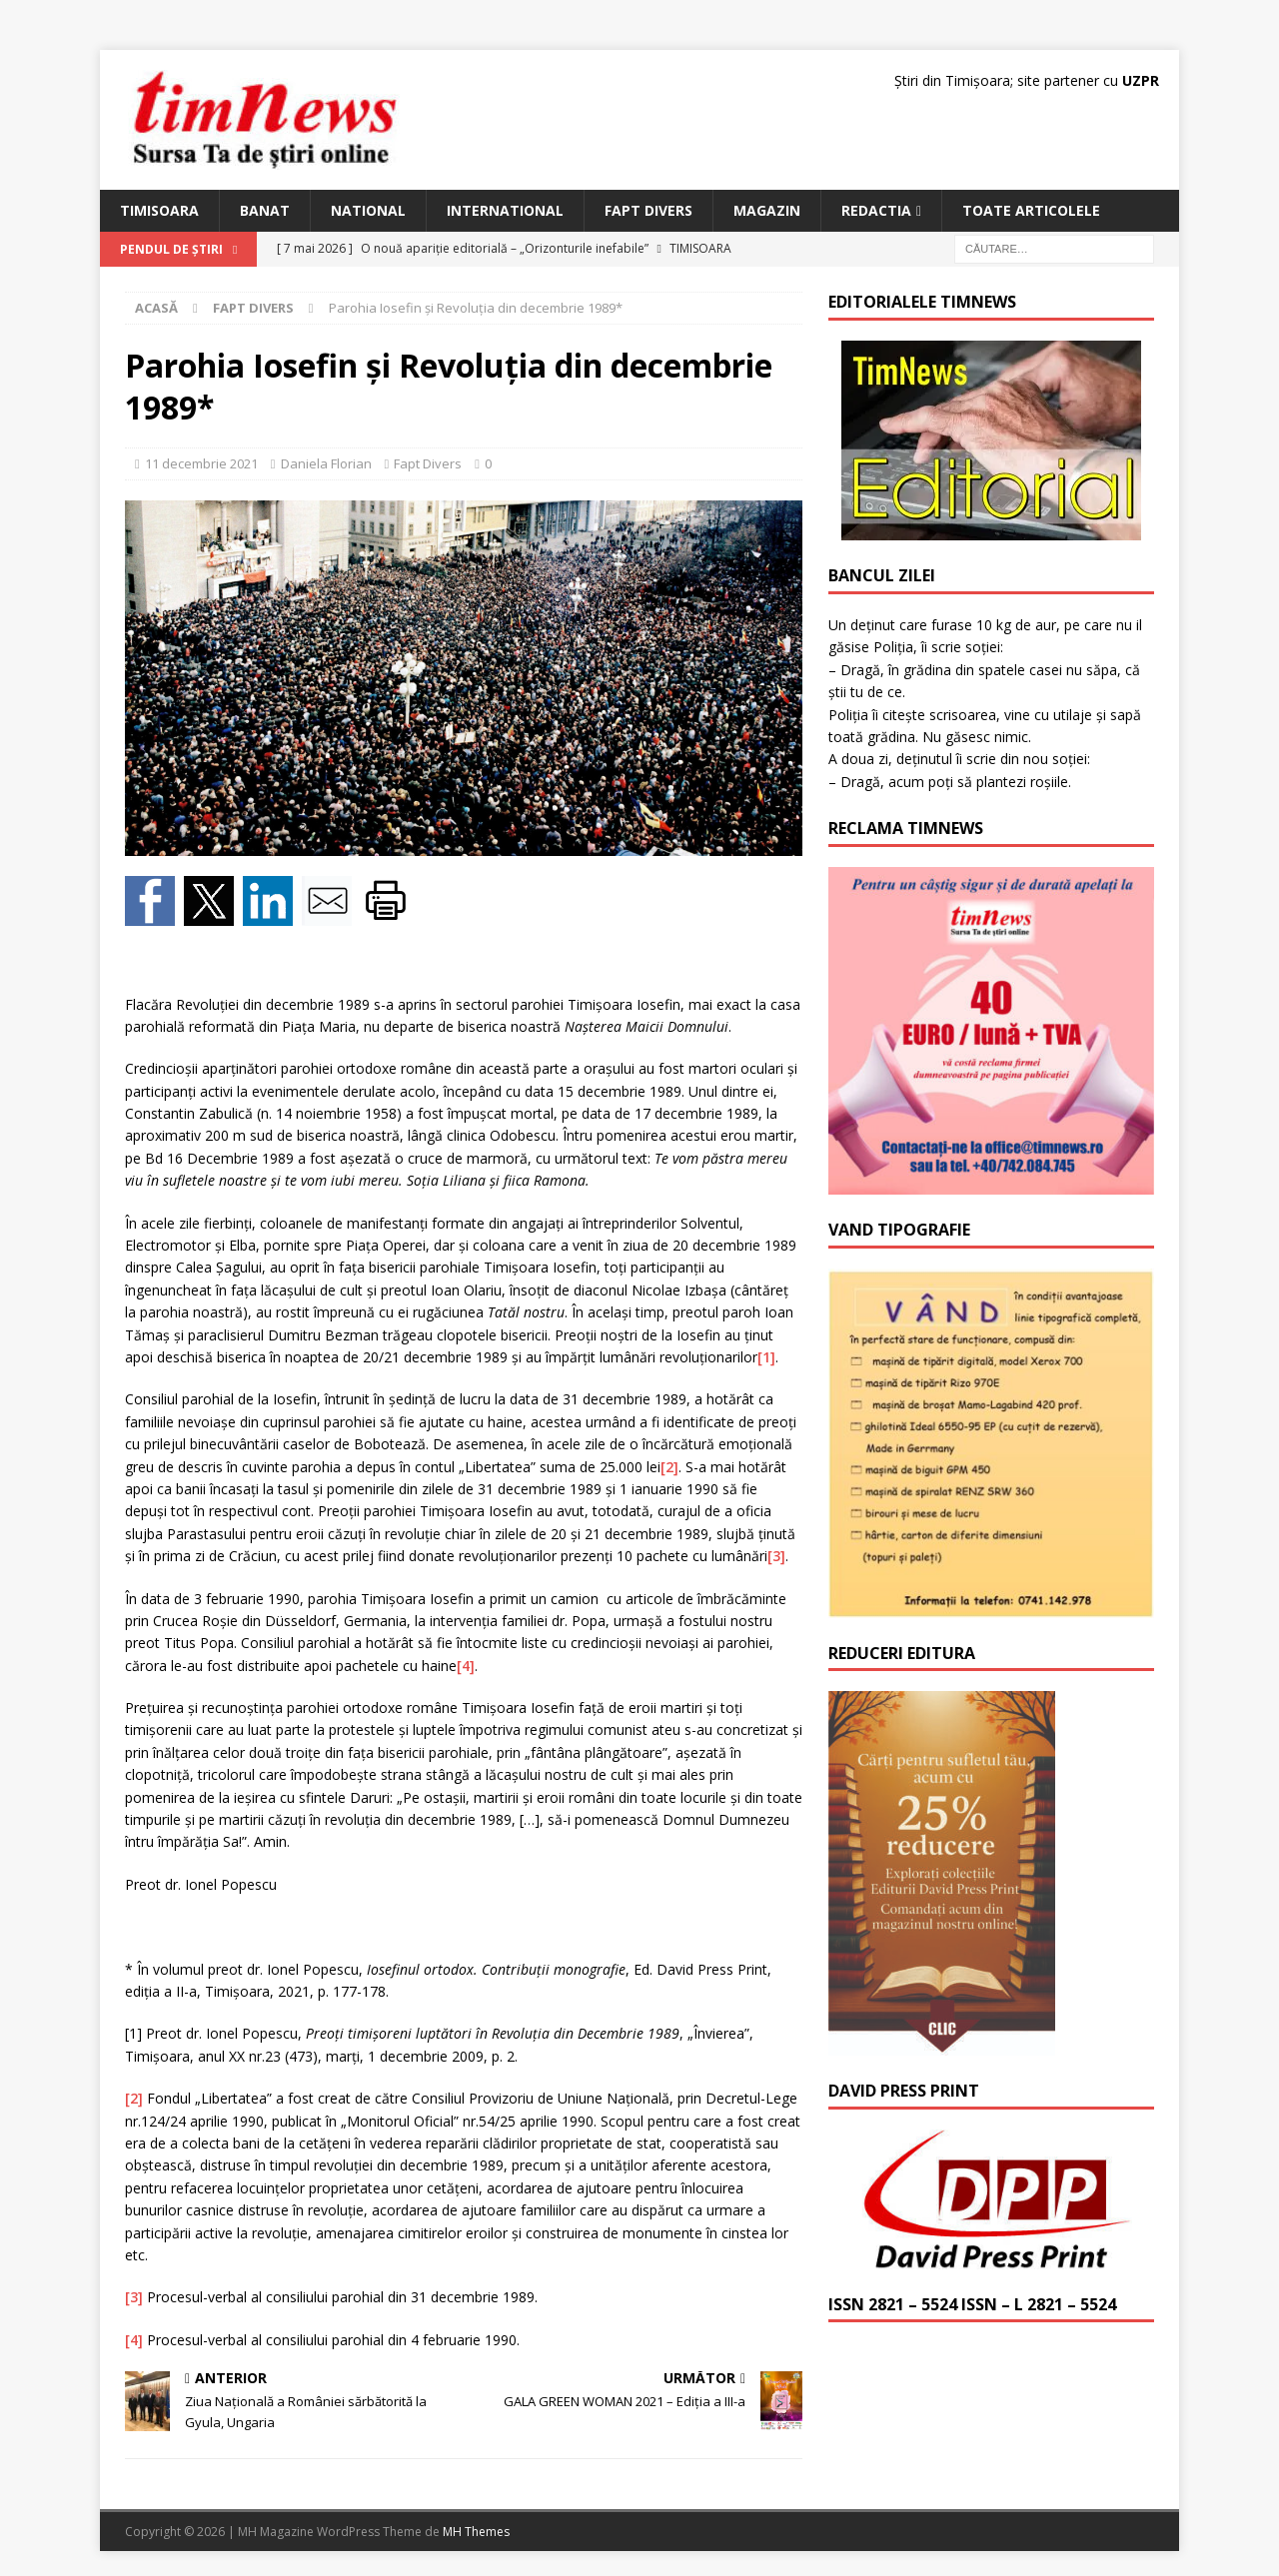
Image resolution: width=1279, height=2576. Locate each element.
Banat (265, 210)
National (368, 210)
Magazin (766, 210)
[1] (766, 1356)
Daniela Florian (326, 463)
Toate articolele (1031, 210)
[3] (776, 1555)
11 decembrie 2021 (201, 463)
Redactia (876, 210)
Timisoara (159, 210)
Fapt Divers (648, 210)
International (505, 210)
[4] (466, 1665)
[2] (669, 1466)
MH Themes (476, 2531)
